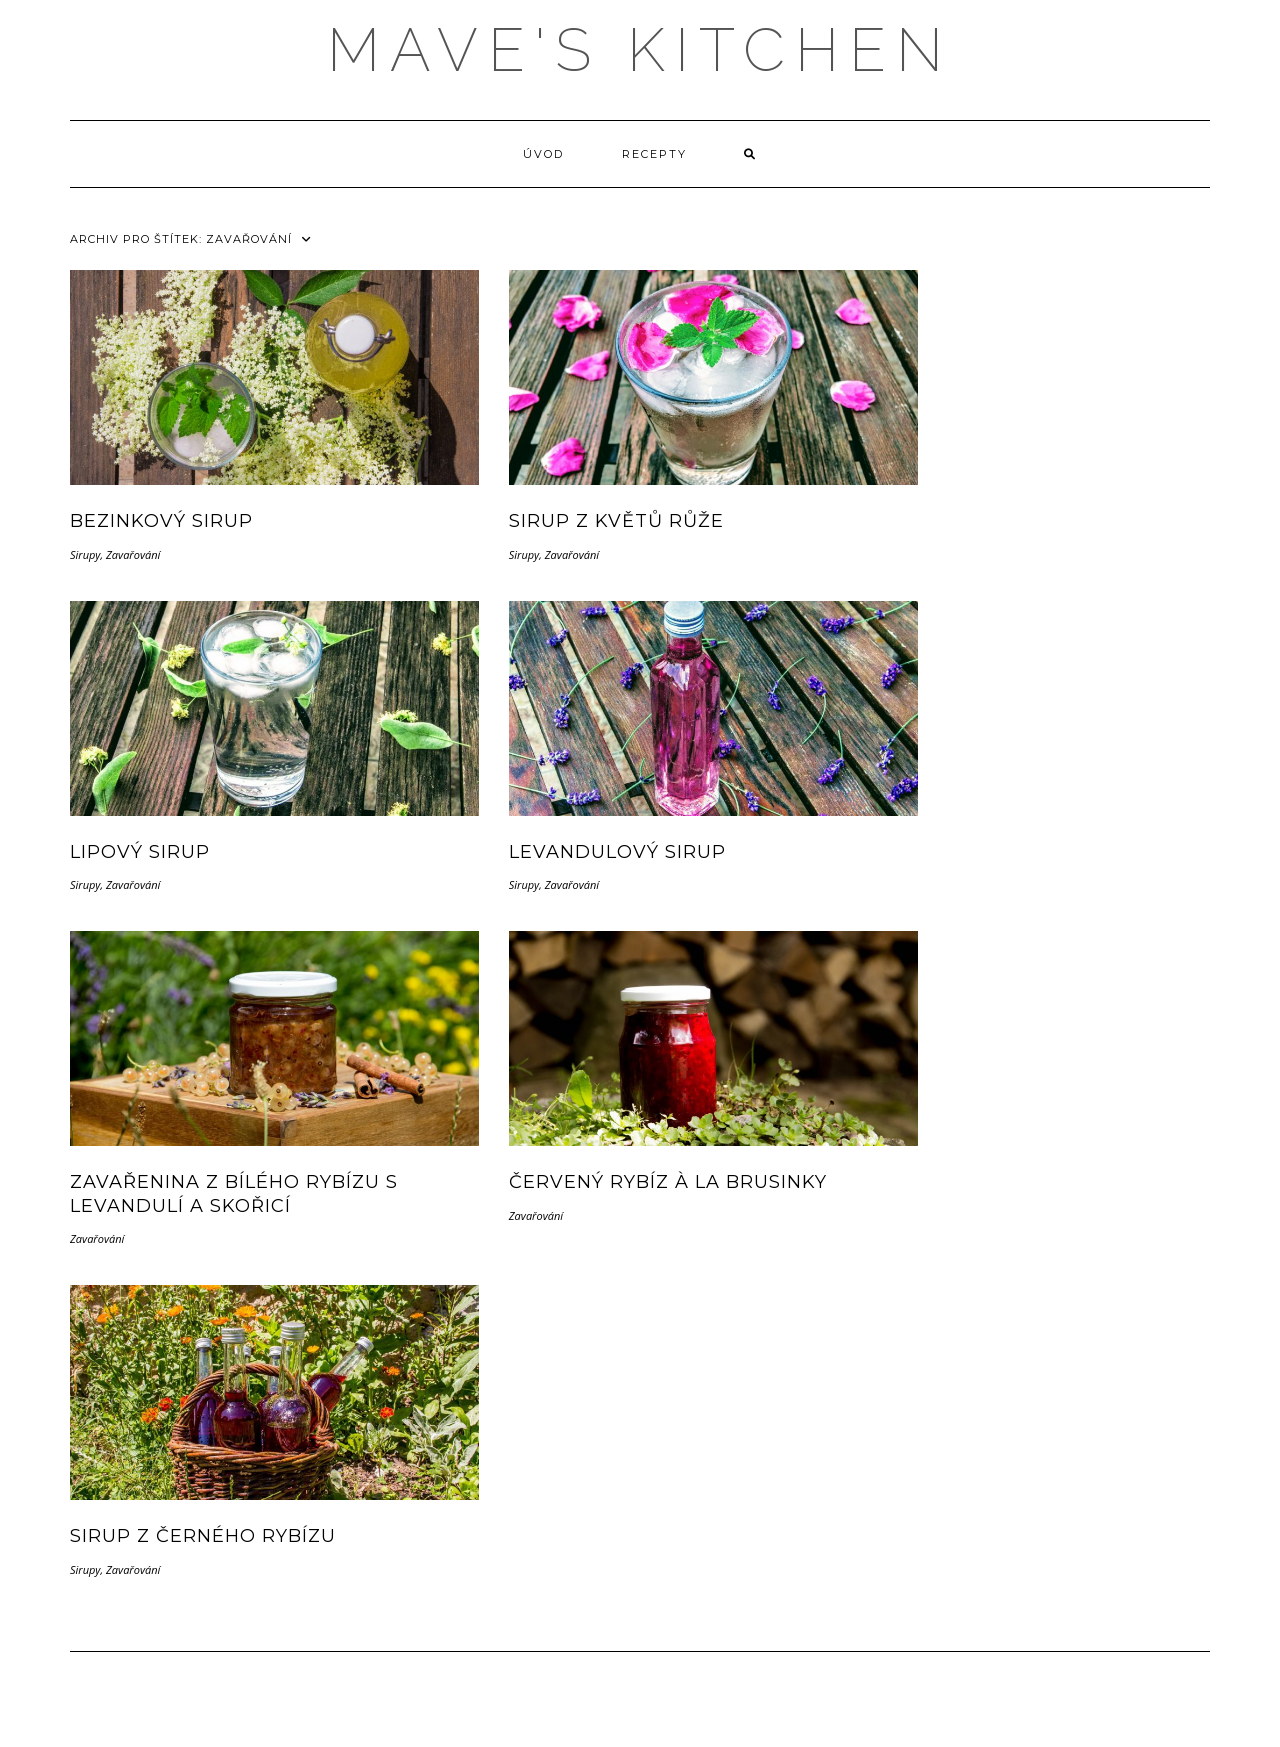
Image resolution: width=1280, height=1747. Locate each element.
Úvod (543, 154)
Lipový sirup (140, 852)
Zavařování (133, 554)
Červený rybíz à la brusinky (668, 1182)
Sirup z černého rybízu (203, 1536)
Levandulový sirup (617, 852)
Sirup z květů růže (616, 521)
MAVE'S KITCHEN (640, 50)
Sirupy (85, 554)
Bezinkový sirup (161, 521)
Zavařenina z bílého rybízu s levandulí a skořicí (234, 1193)
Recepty (654, 154)
